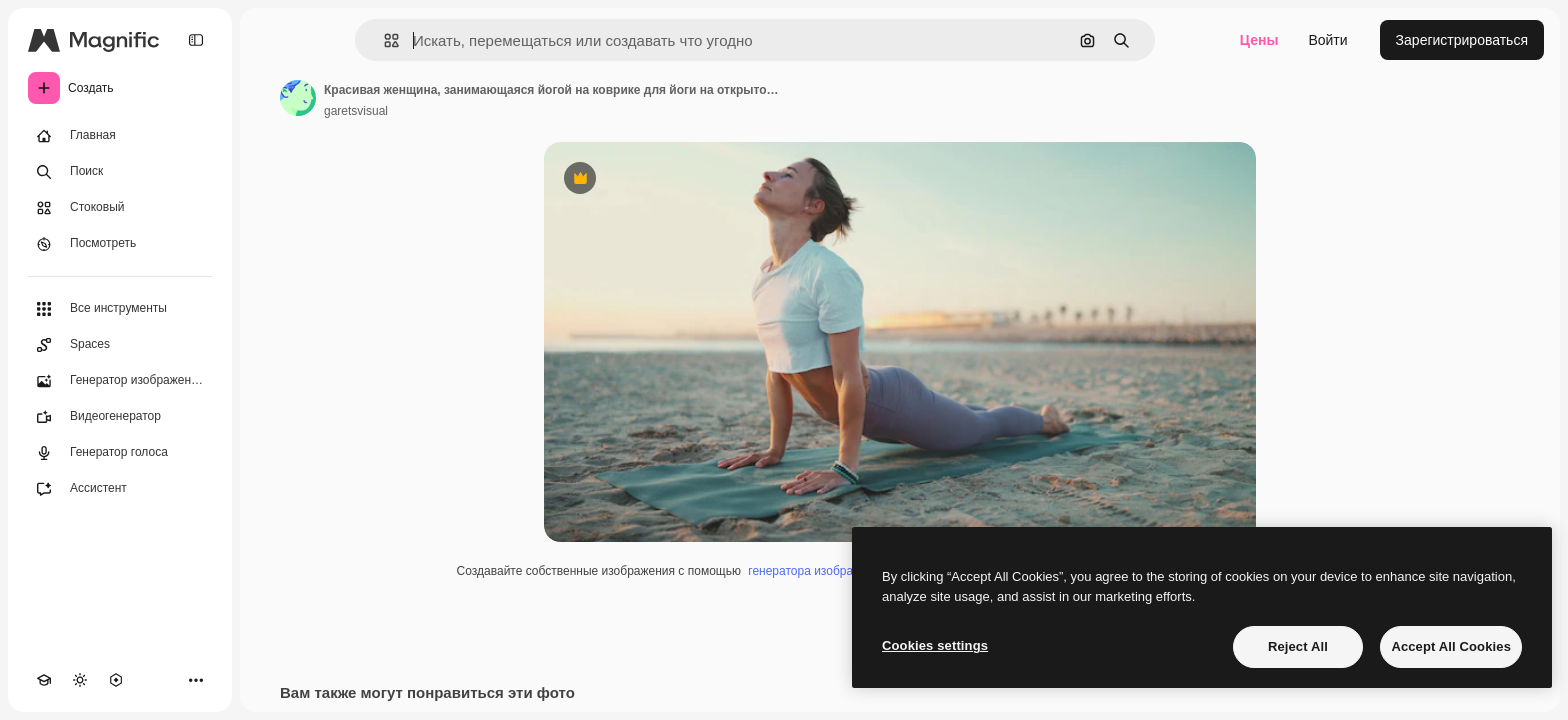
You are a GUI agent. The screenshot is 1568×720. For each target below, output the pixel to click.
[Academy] (44, 680)
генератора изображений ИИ (828, 571)
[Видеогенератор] (120, 417)
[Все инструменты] (120, 309)
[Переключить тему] (80, 680)
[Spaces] (120, 345)
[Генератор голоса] (120, 453)
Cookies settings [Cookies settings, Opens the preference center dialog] (935, 645)
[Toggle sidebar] (196, 40)
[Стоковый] (120, 208)
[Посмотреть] (120, 244)
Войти (1327, 40)
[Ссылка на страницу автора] (298, 98)
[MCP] (116, 680)
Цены (1259, 40)
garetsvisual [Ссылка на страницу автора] (356, 111)
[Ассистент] (120, 489)
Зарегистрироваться (1462, 40)
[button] (383, 40)
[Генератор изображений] (120, 381)
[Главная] (120, 136)
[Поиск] (120, 172)
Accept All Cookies (1451, 646)
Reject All (1298, 646)
